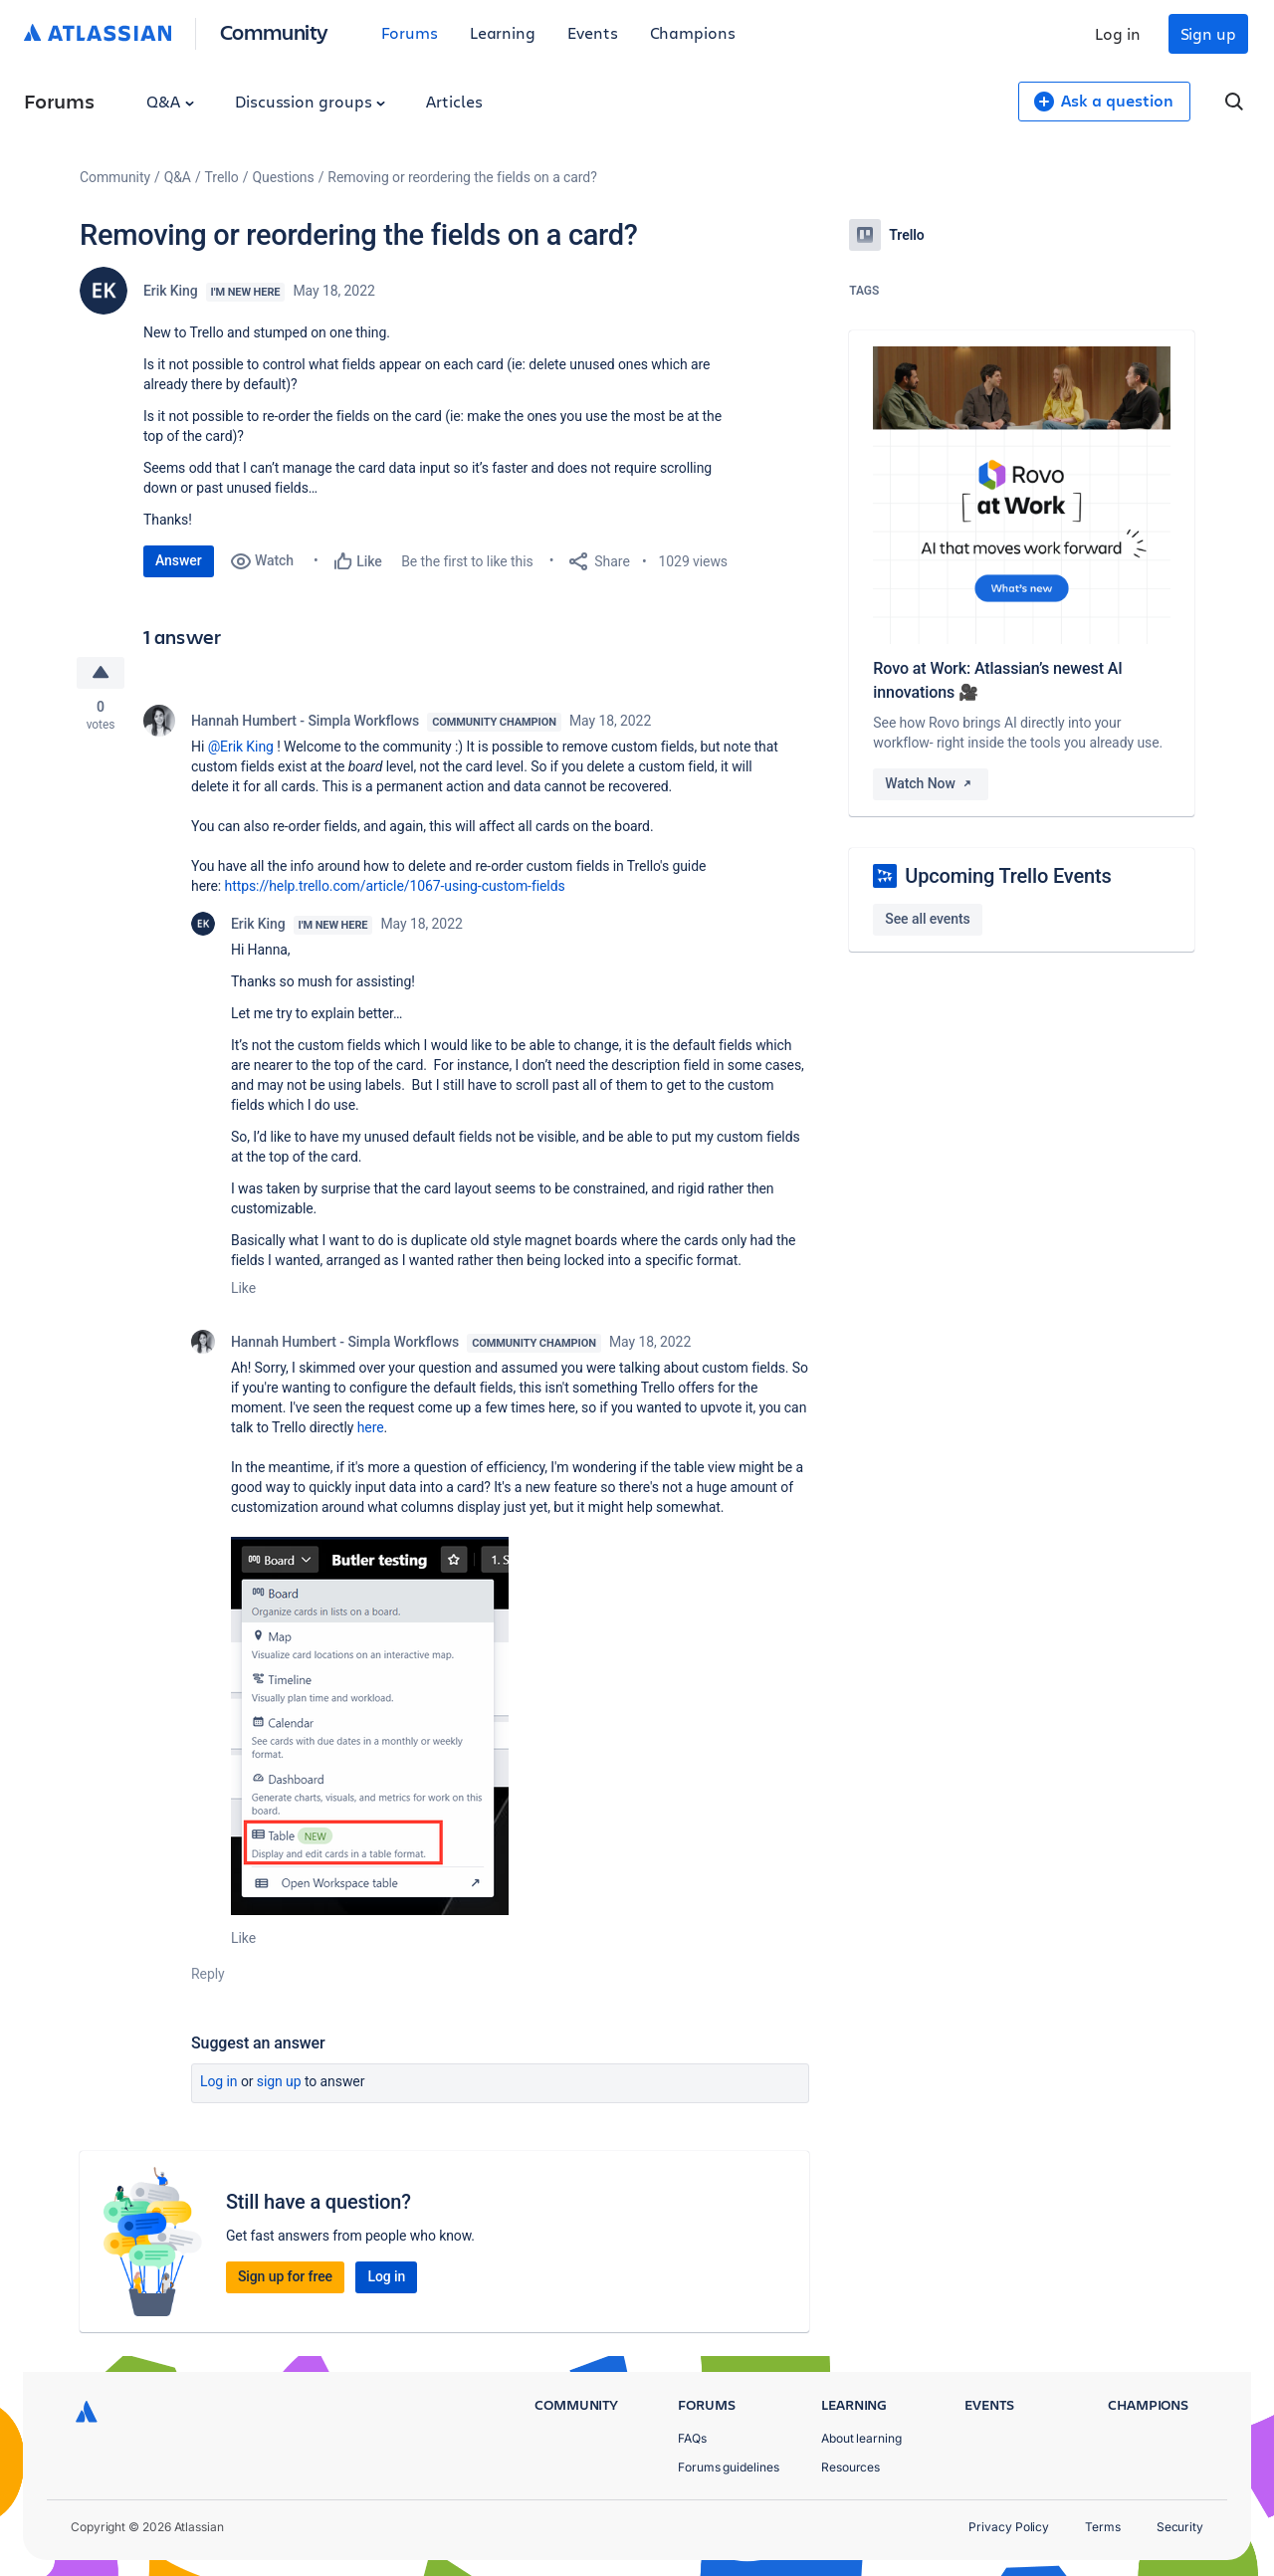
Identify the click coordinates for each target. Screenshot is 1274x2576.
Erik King (170, 291)
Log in (1118, 33)
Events (592, 32)
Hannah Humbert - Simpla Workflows (305, 721)
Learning (502, 32)
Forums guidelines (728, 2467)
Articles (454, 101)
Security (1180, 2526)
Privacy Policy (1008, 2526)
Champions (693, 32)
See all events (927, 919)
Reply (208, 1974)
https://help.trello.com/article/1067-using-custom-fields (395, 886)
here (370, 1427)
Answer (178, 560)
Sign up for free (285, 2276)
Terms (1103, 2526)
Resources (850, 2467)
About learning (861, 2438)
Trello (222, 177)
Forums (409, 32)
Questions (283, 177)
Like (243, 1288)
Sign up (1208, 33)
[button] (370, 1726)
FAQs (692, 2438)
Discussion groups (310, 101)
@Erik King (241, 746)
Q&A (170, 101)
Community (274, 31)
